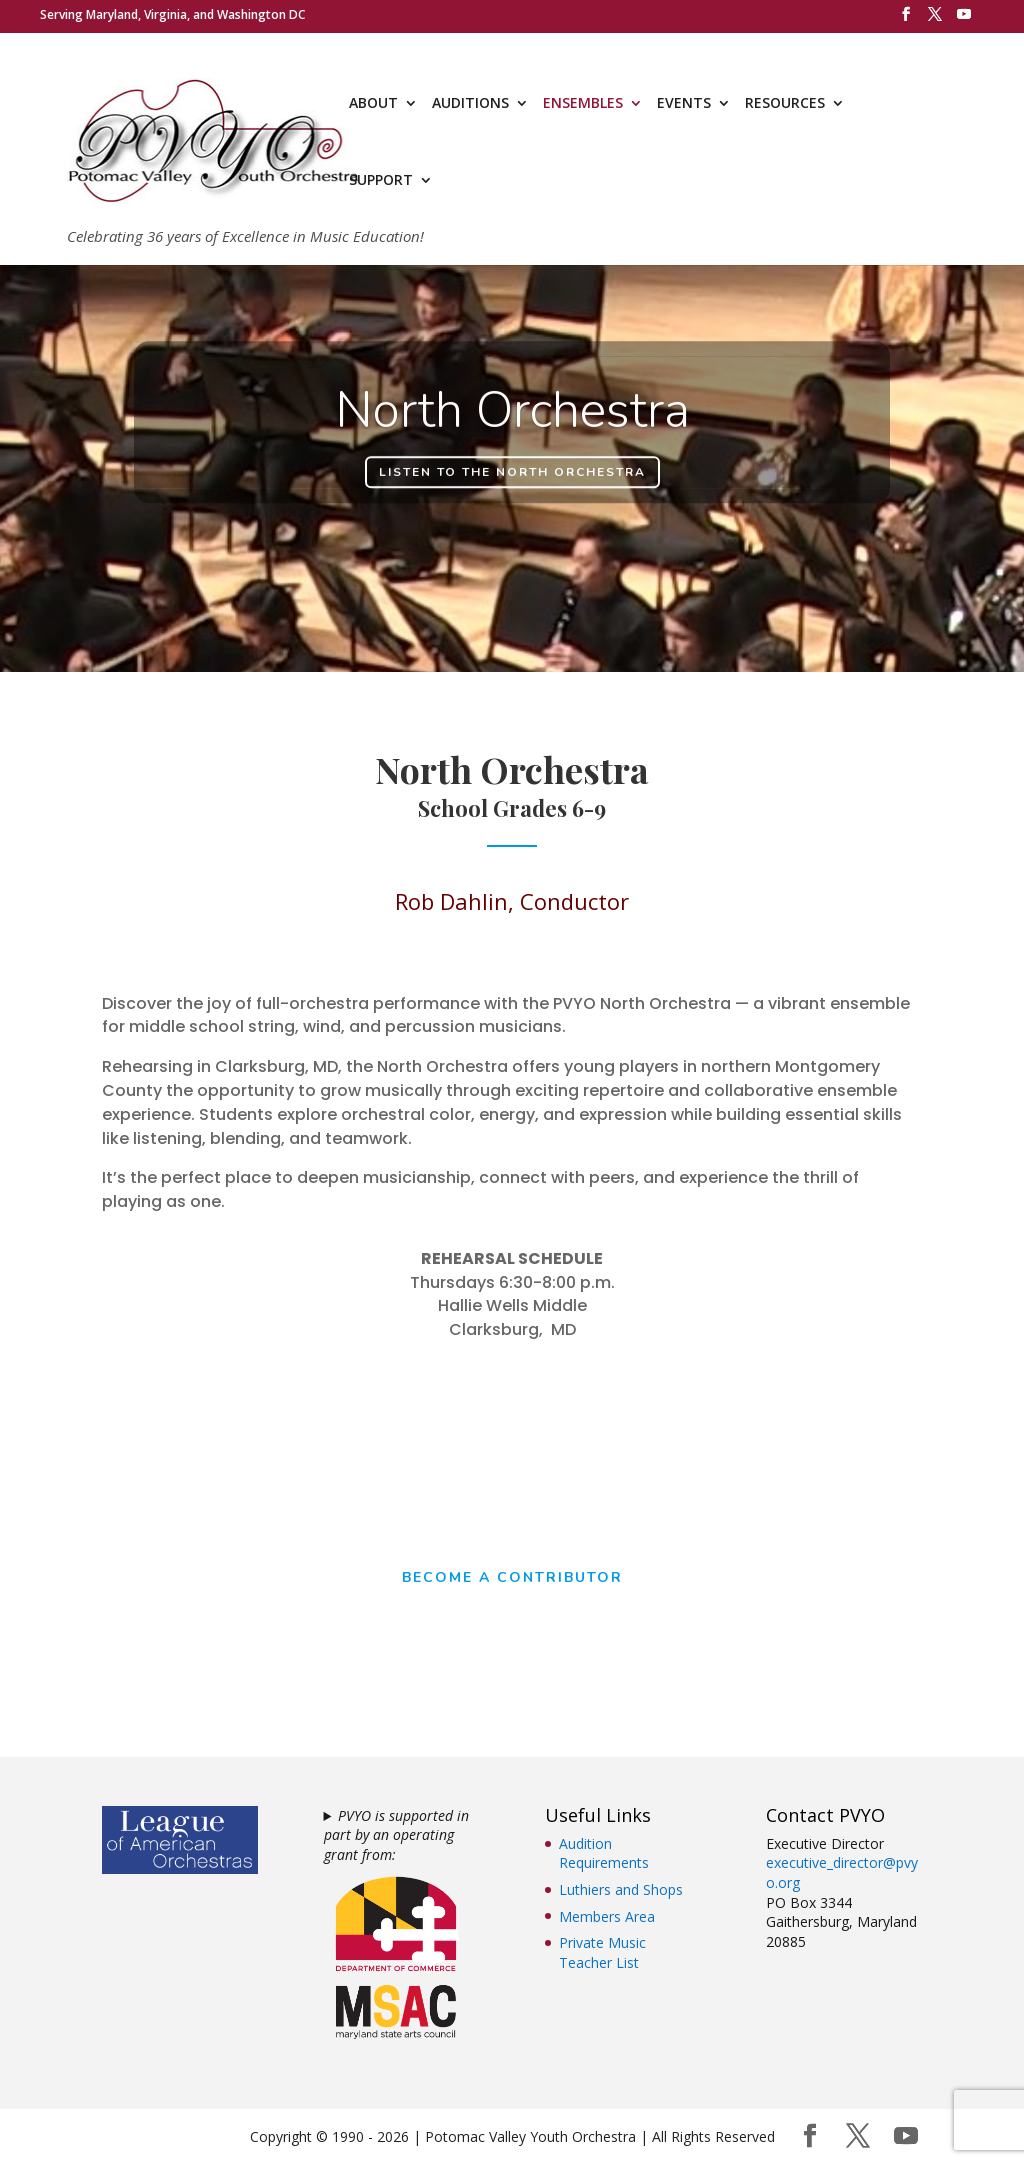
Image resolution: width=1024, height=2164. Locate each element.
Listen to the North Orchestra (512, 480)
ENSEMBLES (583, 104)
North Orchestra (512, 419)
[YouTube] (964, 20)
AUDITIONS (470, 104)
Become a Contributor (512, 1578)
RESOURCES (785, 104)
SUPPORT (381, 181)
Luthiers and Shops (621, 1889)
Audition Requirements (604, 1853)
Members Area (607, 1916)
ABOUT (373, 104)
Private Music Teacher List (602, 1952)
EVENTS (684, 104)
